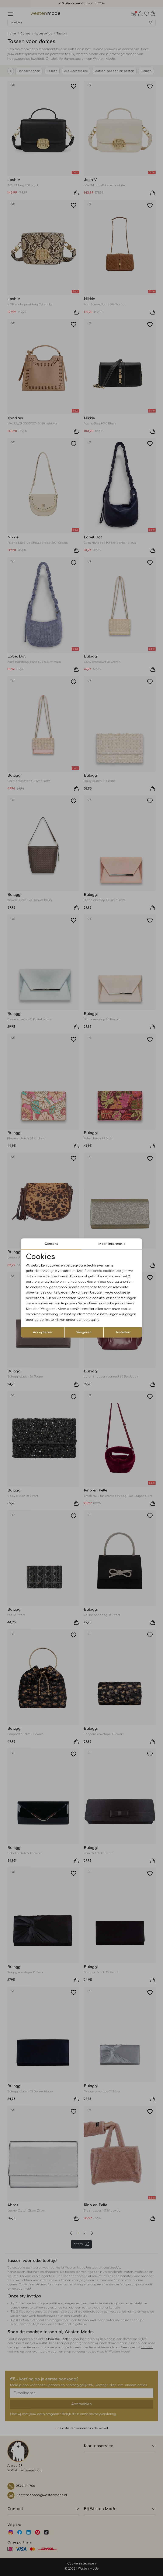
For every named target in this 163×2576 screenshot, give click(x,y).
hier (91, 1309)
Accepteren (42, 1332)
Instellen (123, 1332)
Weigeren (83, 1332)
